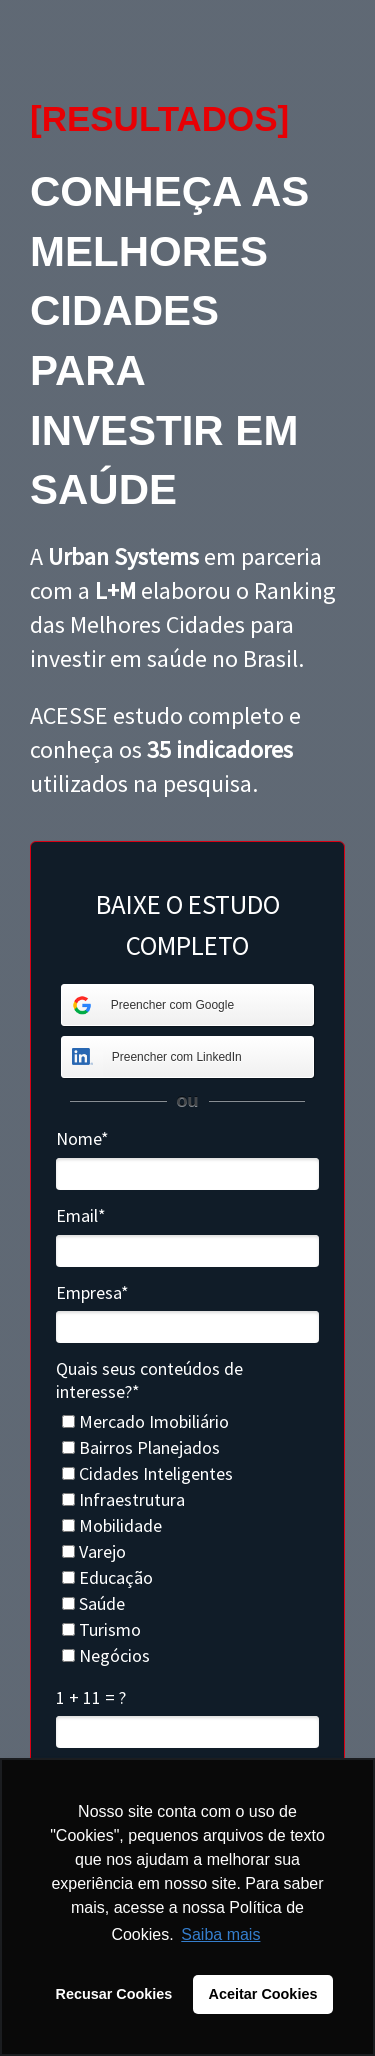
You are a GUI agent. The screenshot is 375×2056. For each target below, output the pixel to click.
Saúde (93, 1604)
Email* (81, 1216)
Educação (107, 1578)
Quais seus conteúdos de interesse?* (149, 1380)
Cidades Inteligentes (147, 1474)
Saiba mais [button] (220, 1934)
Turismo (101, 1630)
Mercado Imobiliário (145, 1422)
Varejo (94, 1552)
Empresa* (92, 1293)
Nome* (82, 1139)
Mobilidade (112, 1526)
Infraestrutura (123, 1500)
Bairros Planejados (141, 1448)
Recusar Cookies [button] (114, 1994)
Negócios (106, 1656)
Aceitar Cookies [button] (263, 1994)
